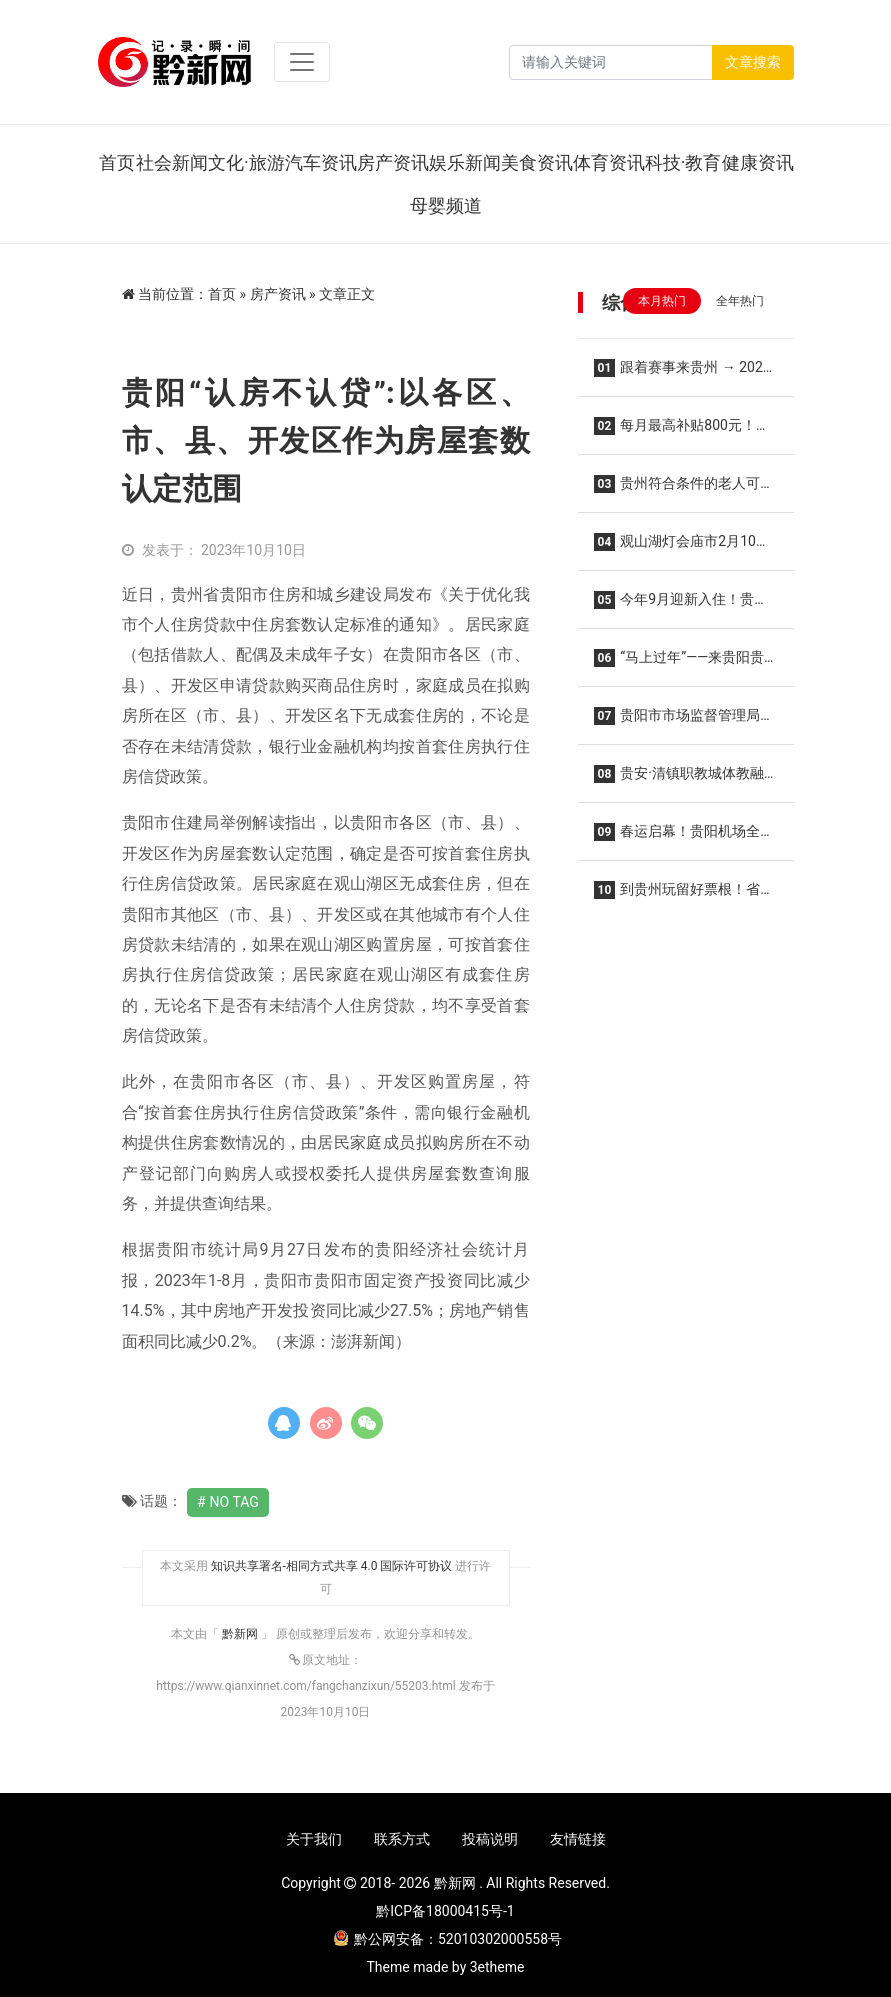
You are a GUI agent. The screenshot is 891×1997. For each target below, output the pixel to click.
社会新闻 (172, 162)
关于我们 (314, 1839)
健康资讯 (758, 162)
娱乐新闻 (465, 162)
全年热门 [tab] (740, 301)
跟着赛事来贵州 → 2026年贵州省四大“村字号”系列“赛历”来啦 (685, 373)
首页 (117, 162)
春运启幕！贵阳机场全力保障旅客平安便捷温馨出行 (684, 837)
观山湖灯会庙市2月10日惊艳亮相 (682, 547)
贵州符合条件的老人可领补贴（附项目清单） (684, 489)
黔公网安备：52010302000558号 (448, 1939)
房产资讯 (393, 162)
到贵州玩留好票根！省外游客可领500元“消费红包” (684, 895)
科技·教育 (683, 162)
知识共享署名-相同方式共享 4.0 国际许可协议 (332, 1566)
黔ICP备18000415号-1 (445, 1911)
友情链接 (578, 1839)
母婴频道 (446, 205)
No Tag (234, 1502)
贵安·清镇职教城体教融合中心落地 (679, 779)
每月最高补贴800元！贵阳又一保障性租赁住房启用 (682, 431)
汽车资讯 (321, 162)
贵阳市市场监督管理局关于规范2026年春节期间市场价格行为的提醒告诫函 (684, 721)
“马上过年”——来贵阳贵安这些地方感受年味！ (679, 663)
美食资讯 (537, 162)
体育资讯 (609, 162)
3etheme (497, 1967)
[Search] (611, 62)
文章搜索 (753, 62)
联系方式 (402, 1839)
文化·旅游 (246, 162)
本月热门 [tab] (662, 301)
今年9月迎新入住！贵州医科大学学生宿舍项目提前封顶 (685, 605)
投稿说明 (490, 1839)
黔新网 (241, 1634)
